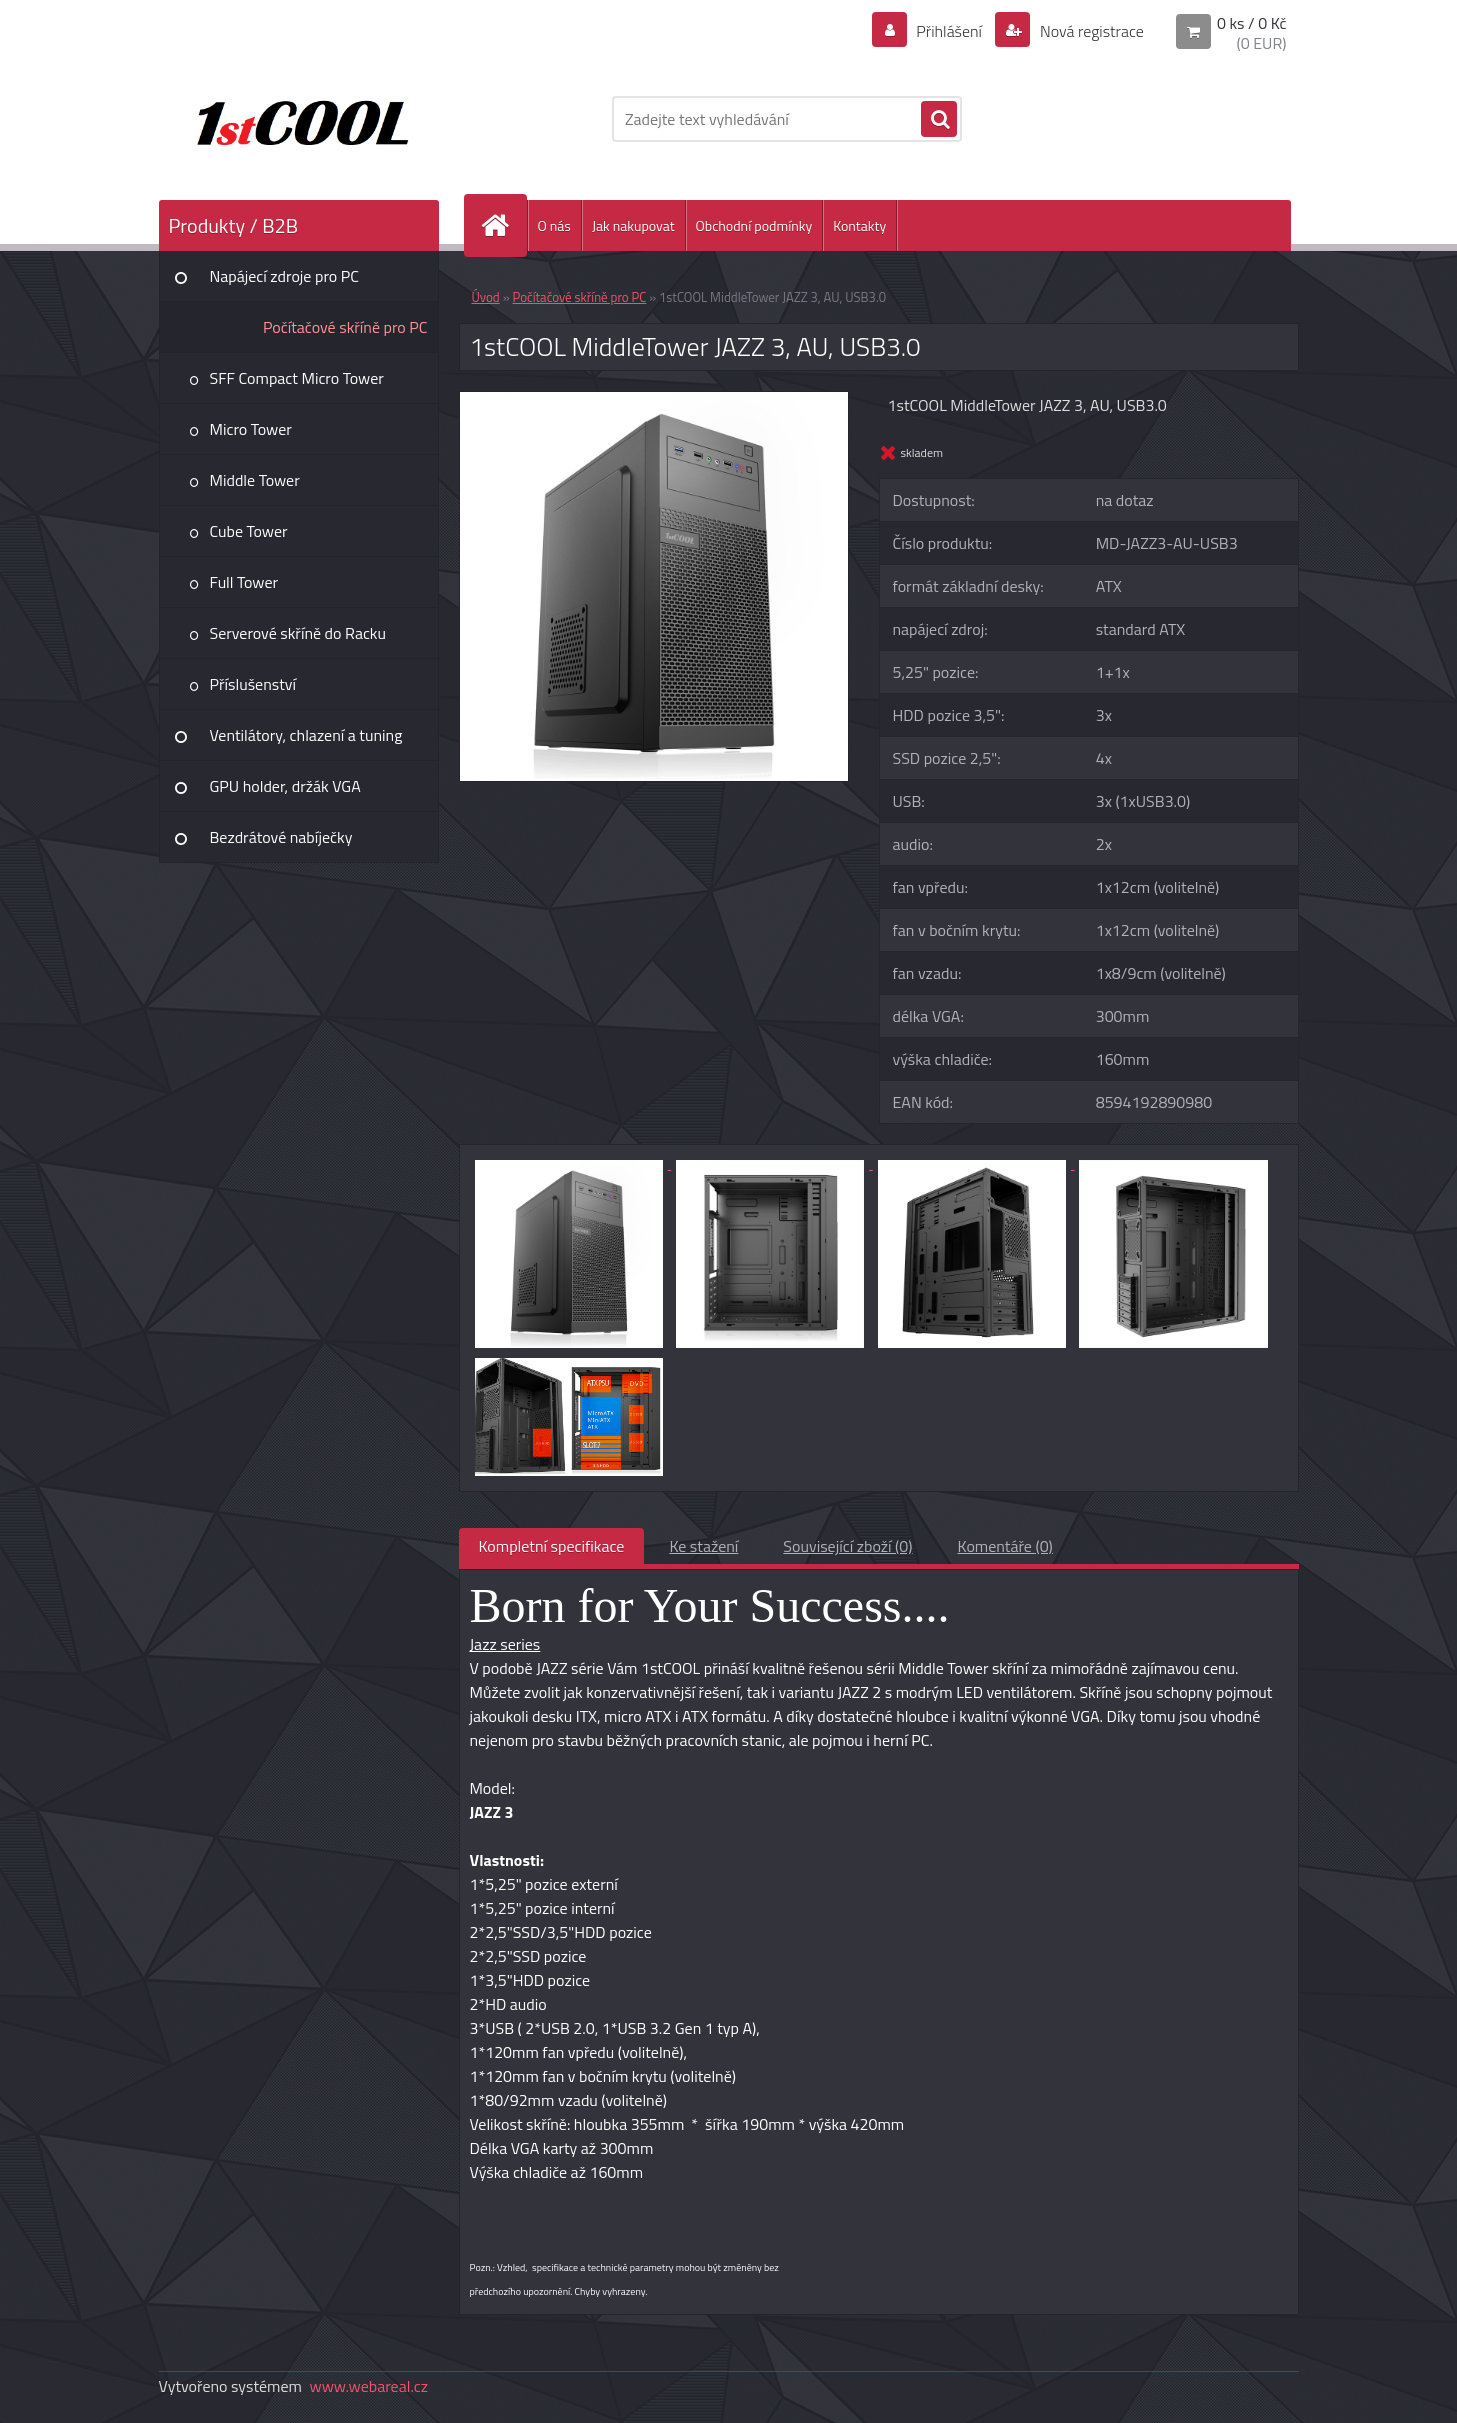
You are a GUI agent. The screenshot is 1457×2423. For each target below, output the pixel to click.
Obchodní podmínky (754, 225)
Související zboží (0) (847, 1546)
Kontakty (859, 225)
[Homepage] (504, 225)
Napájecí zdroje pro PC (284, 276)
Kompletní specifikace (552, 1546)
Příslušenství (253, 684)
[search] (939, 120)
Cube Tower (249, 531)
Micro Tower (251, 429)
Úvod (486, 297)
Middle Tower (255, 480)
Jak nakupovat (633, 225)
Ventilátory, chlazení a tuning (306, 735)
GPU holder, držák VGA (285, 786)
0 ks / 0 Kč (1252, 23)
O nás (554, 225)
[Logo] (296, 119)
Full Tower (244, 582)
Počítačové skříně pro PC (345, 327)
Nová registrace (1090, 31)
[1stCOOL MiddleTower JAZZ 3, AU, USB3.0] (654, 400)
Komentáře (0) (1005, 1546)
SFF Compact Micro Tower (297, 378)
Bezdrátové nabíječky (281, 837)
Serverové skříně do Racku (298, 633)
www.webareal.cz (368, 2386)
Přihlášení (949, 31)
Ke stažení (703, 1546)
